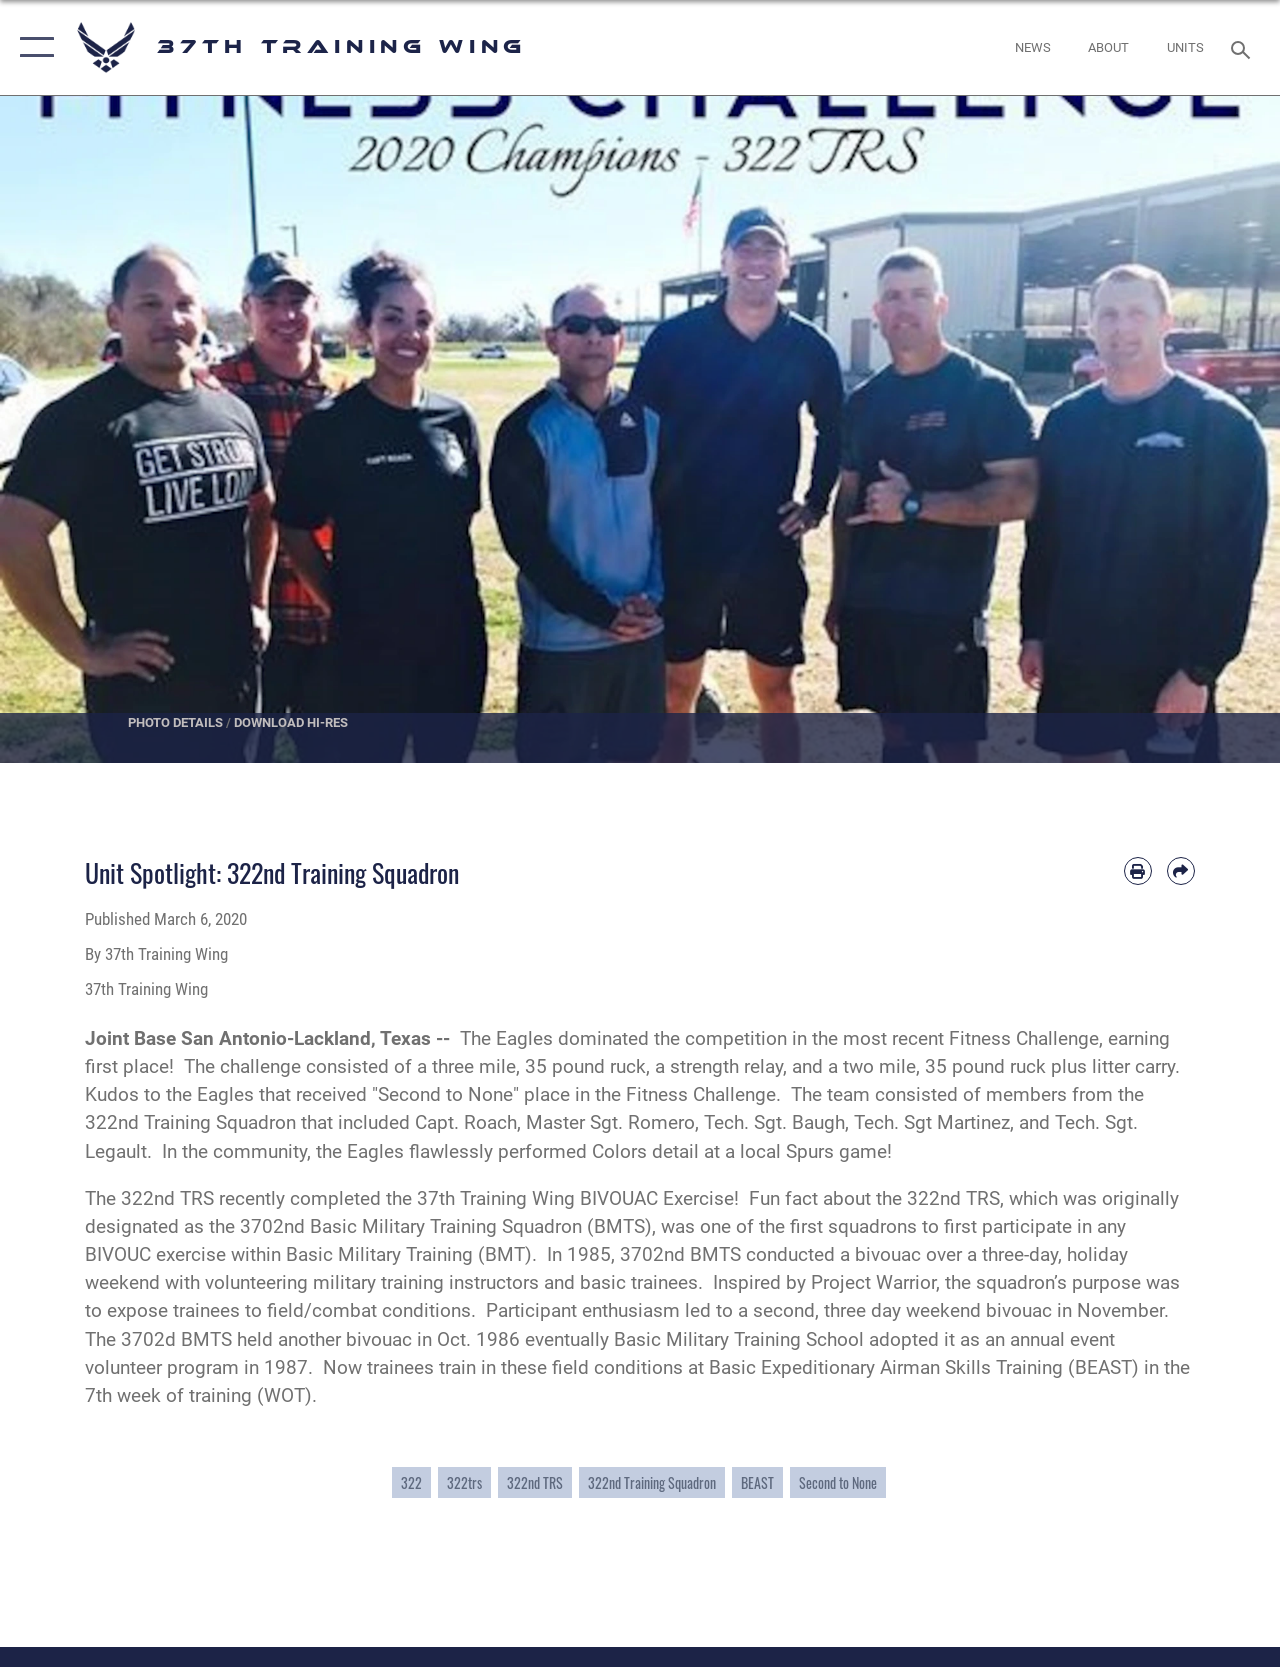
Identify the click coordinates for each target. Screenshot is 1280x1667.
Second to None (838, 1482)
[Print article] (1138, 871)
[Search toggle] (1244, 47)
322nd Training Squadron (652, 1482)
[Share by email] (1181, 871)
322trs (464, 1482)
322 (411, 1482)
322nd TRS (535, 1482)
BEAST (757, 1482)
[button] (32, 47)
